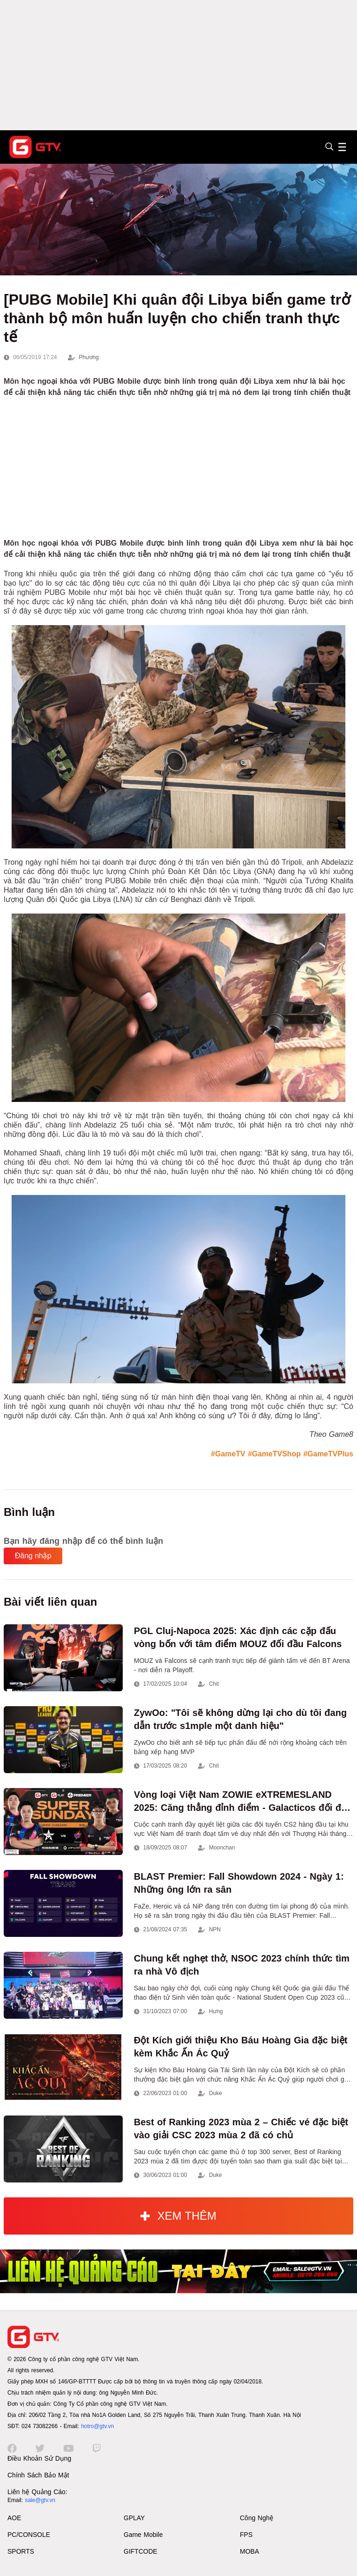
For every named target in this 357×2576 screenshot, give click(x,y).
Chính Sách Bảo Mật (38, 2475)
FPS (246, 2534)
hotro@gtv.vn (97, 2426)
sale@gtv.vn (40, 2500)
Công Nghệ (256, 2518)
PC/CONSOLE (28, 2534)
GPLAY (134, 2518)
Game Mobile (143, 2534)
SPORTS (20, 2551)
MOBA (249, 2551)
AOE (14, 2518)
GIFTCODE (140, 2551)
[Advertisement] (178, 65)
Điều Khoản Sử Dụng (39, 2458)
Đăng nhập (33, 1556)
